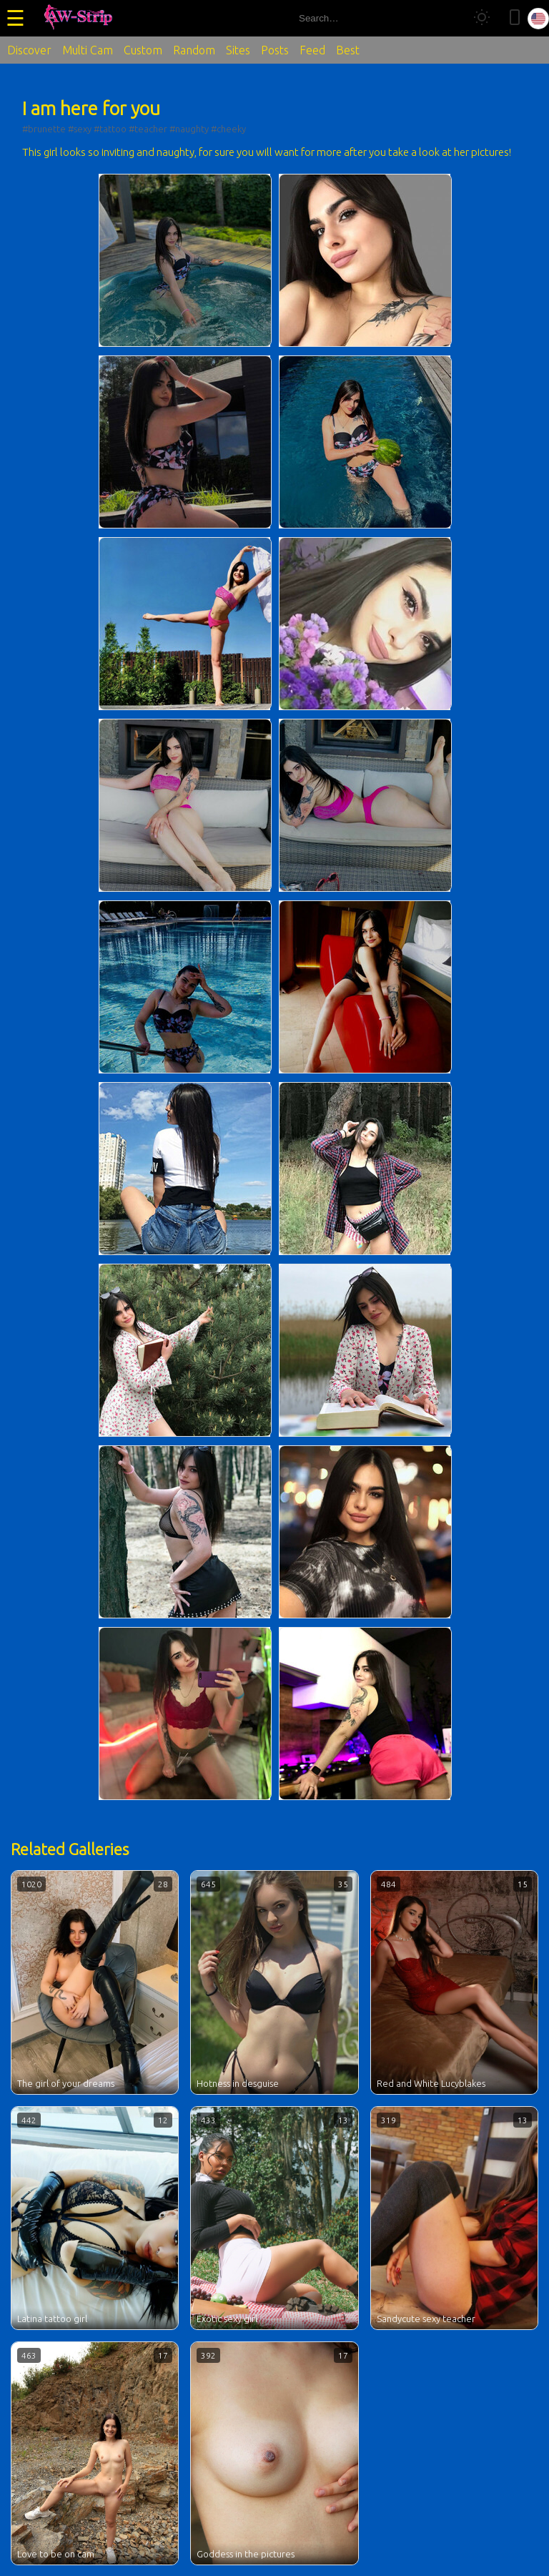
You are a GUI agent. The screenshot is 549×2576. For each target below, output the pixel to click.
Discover (29, 50)
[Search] (448, 18)
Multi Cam (87, 50)
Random (194, 50)
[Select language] (538, 18)
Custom (143, 50)
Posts (275, 50)
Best (348, 50)
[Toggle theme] (482, 18)
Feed (312, 50)
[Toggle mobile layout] (515, 18)
